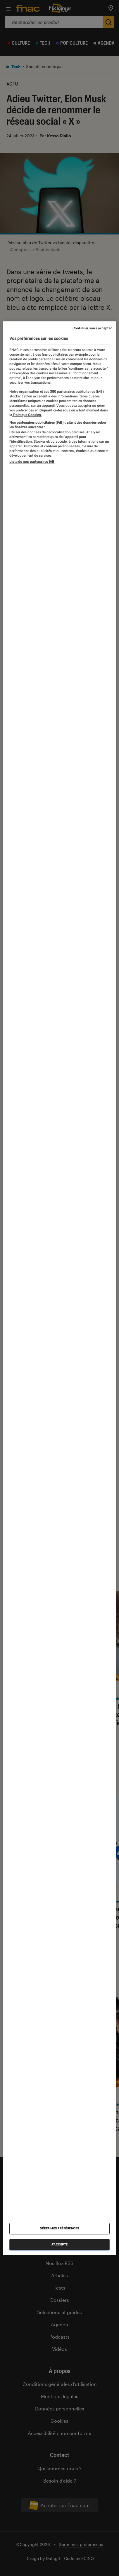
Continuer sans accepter (92, 328)
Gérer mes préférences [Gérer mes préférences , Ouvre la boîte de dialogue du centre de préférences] (59, 2228)
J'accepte (59, 2244)
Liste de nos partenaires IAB (31, 462)
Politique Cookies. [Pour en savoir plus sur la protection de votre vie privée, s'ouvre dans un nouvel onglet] (27, 415)
